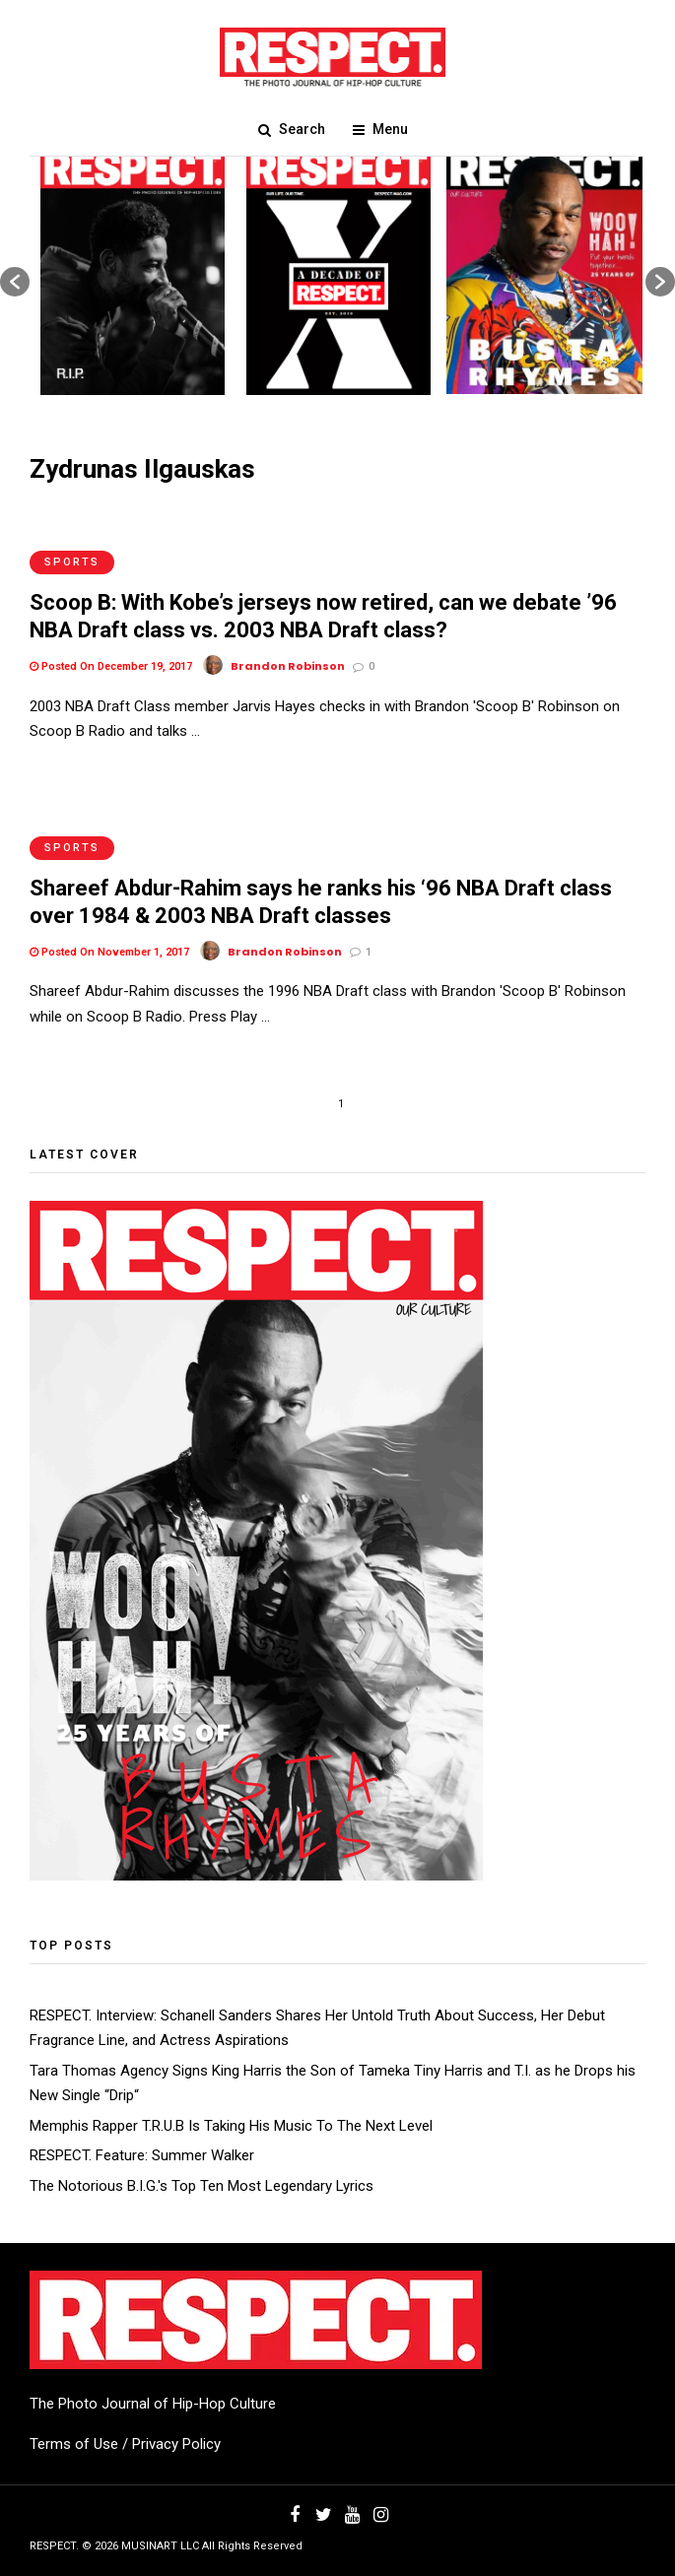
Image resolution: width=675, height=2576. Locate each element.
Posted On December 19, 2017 (111, 666)
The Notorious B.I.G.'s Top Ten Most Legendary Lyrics (201, 2186)
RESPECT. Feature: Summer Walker (142, 2155)
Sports (72, 562)
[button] (15, 282)
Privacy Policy (176, 2444)
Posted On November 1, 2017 (109, 952)
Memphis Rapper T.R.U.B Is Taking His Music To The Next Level (231, 2126)
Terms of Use (74, 2444)
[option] (132, 272)
